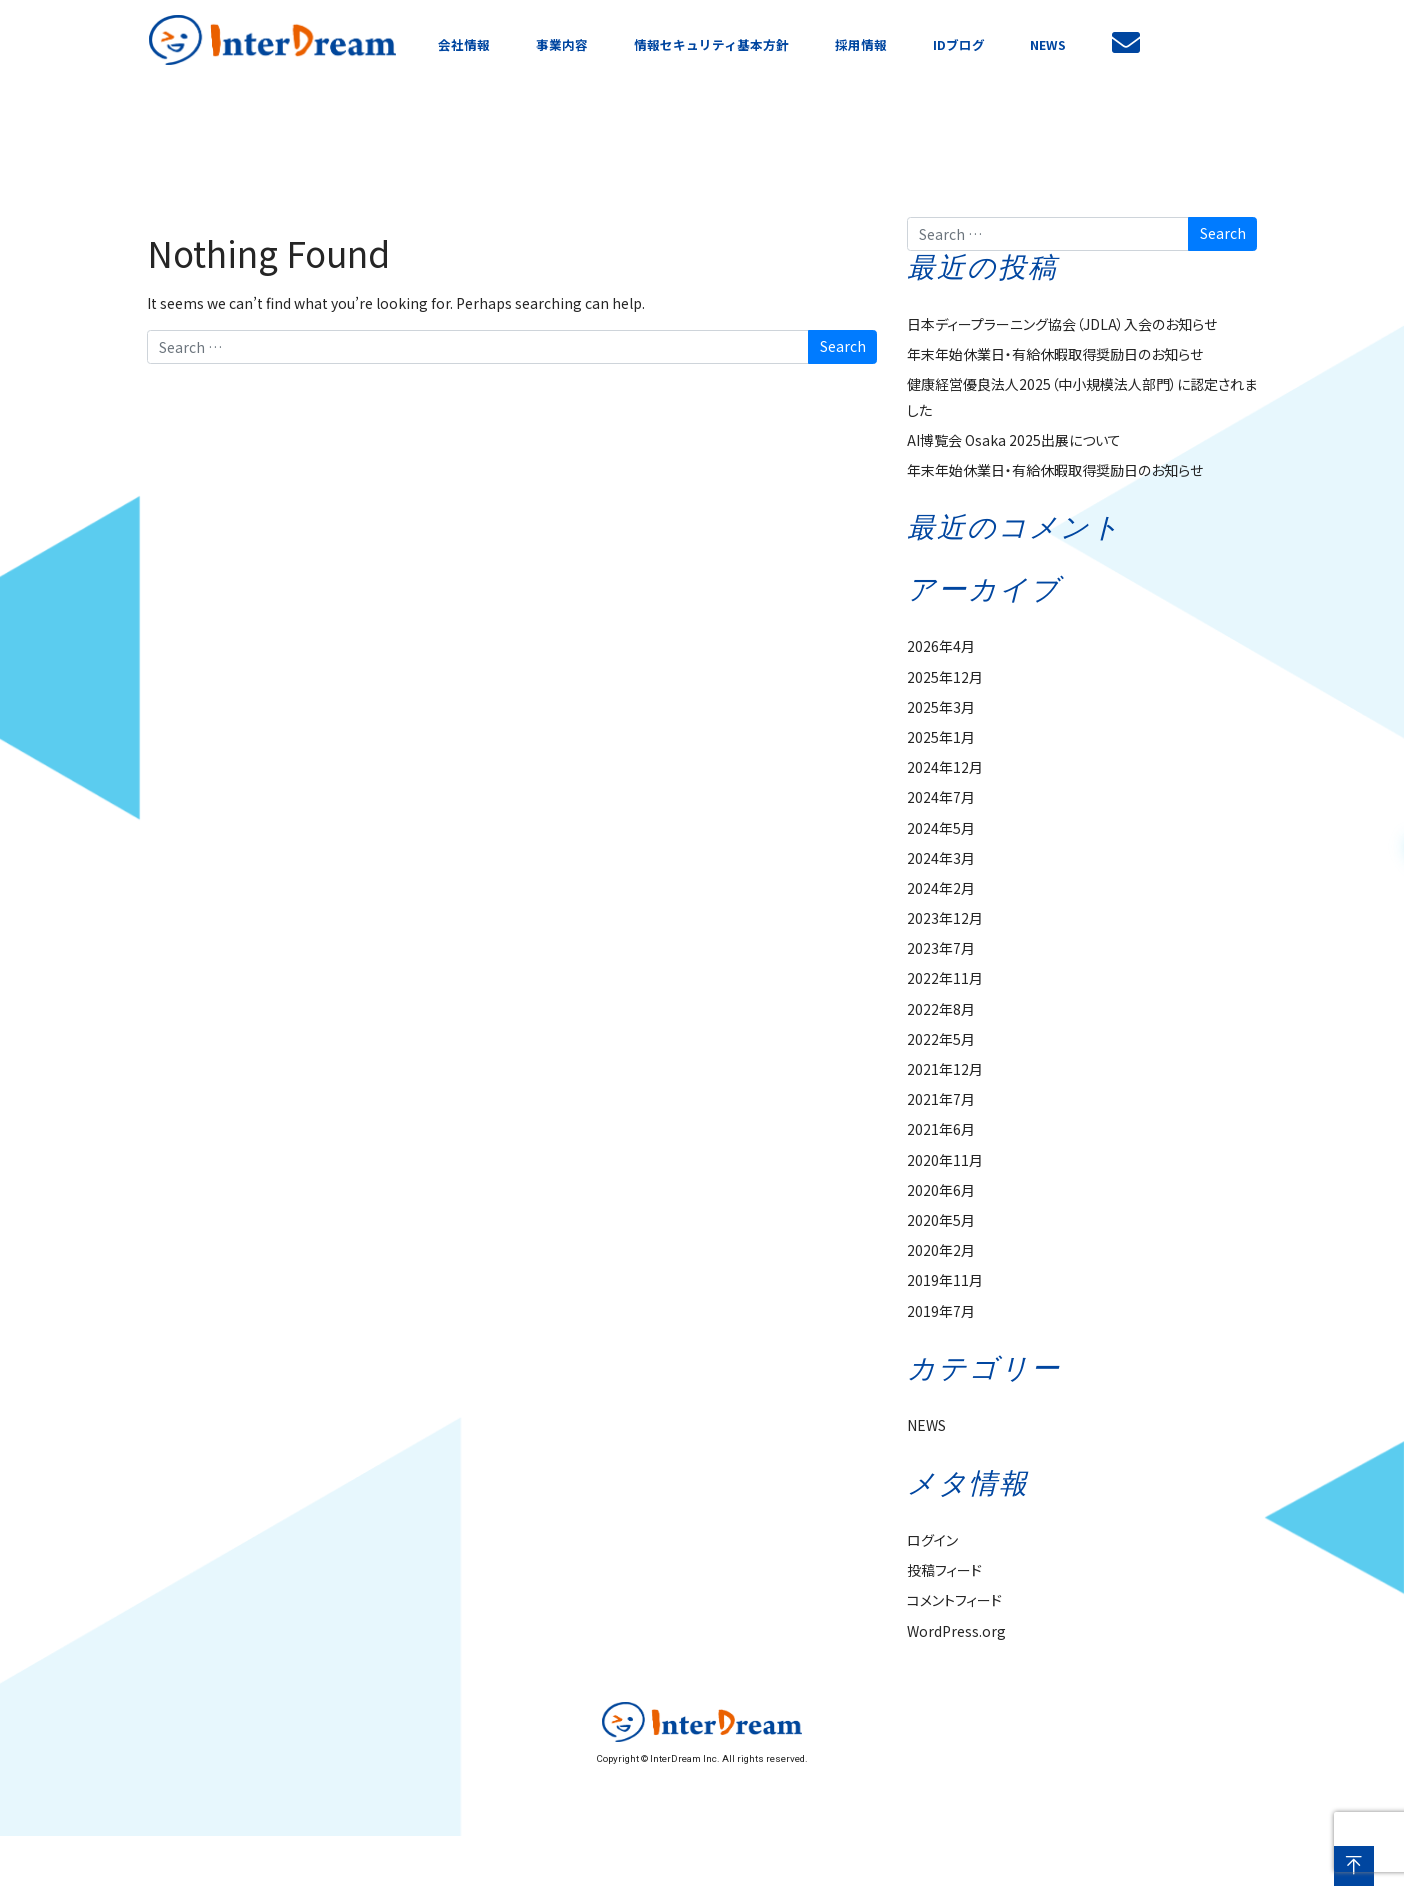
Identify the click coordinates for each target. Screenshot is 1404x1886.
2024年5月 (941, 828)
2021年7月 (941, 1099)
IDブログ (959, 44)
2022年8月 (941, 1009)
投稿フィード (944, 1570)
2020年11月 (945, 1160)
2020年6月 (941, 1190)
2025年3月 (941, 707)
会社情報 (464, 44)
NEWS (1048, 44)
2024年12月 (945, 767)
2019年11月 (945, 1280)
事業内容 (562, 44)
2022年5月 (941, 1039)
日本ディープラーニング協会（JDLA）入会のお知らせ (1062, 324)
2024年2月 (941, 888)
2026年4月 (941, 646)
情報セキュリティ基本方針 (711, 44)
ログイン (932, 1540)
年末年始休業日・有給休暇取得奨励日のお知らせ (1055, 354)
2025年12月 (945, 677)
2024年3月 (941, 858)
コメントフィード (954, 1600)
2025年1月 (941, 737)
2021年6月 (941, 1129)
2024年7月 (941, 797)
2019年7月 (941, 1311)
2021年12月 (945, 1069)
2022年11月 (945, 978)
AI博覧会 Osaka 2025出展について (1014, 440)
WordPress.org (956, 1631)
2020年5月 (941, 1220)
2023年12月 (945, 918)
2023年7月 (941, 948)
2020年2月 (941, 1250)
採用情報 (861, 44)
